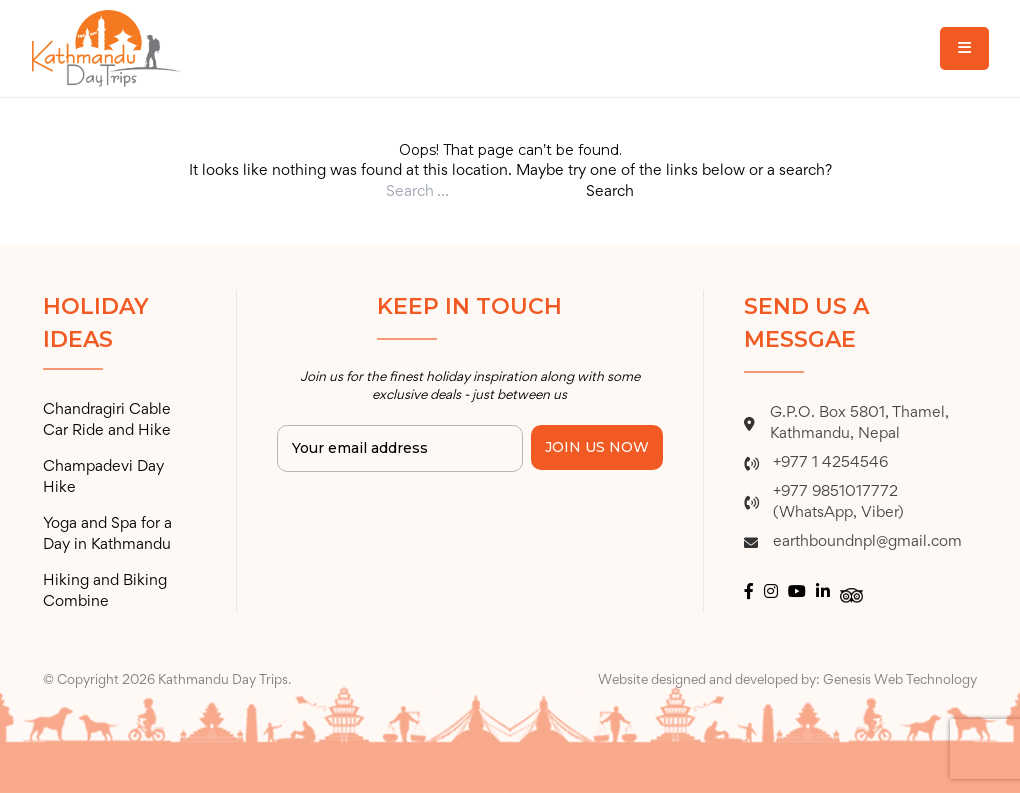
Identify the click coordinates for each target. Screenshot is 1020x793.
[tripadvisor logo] (851, 593)
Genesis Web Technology (900, 681)
